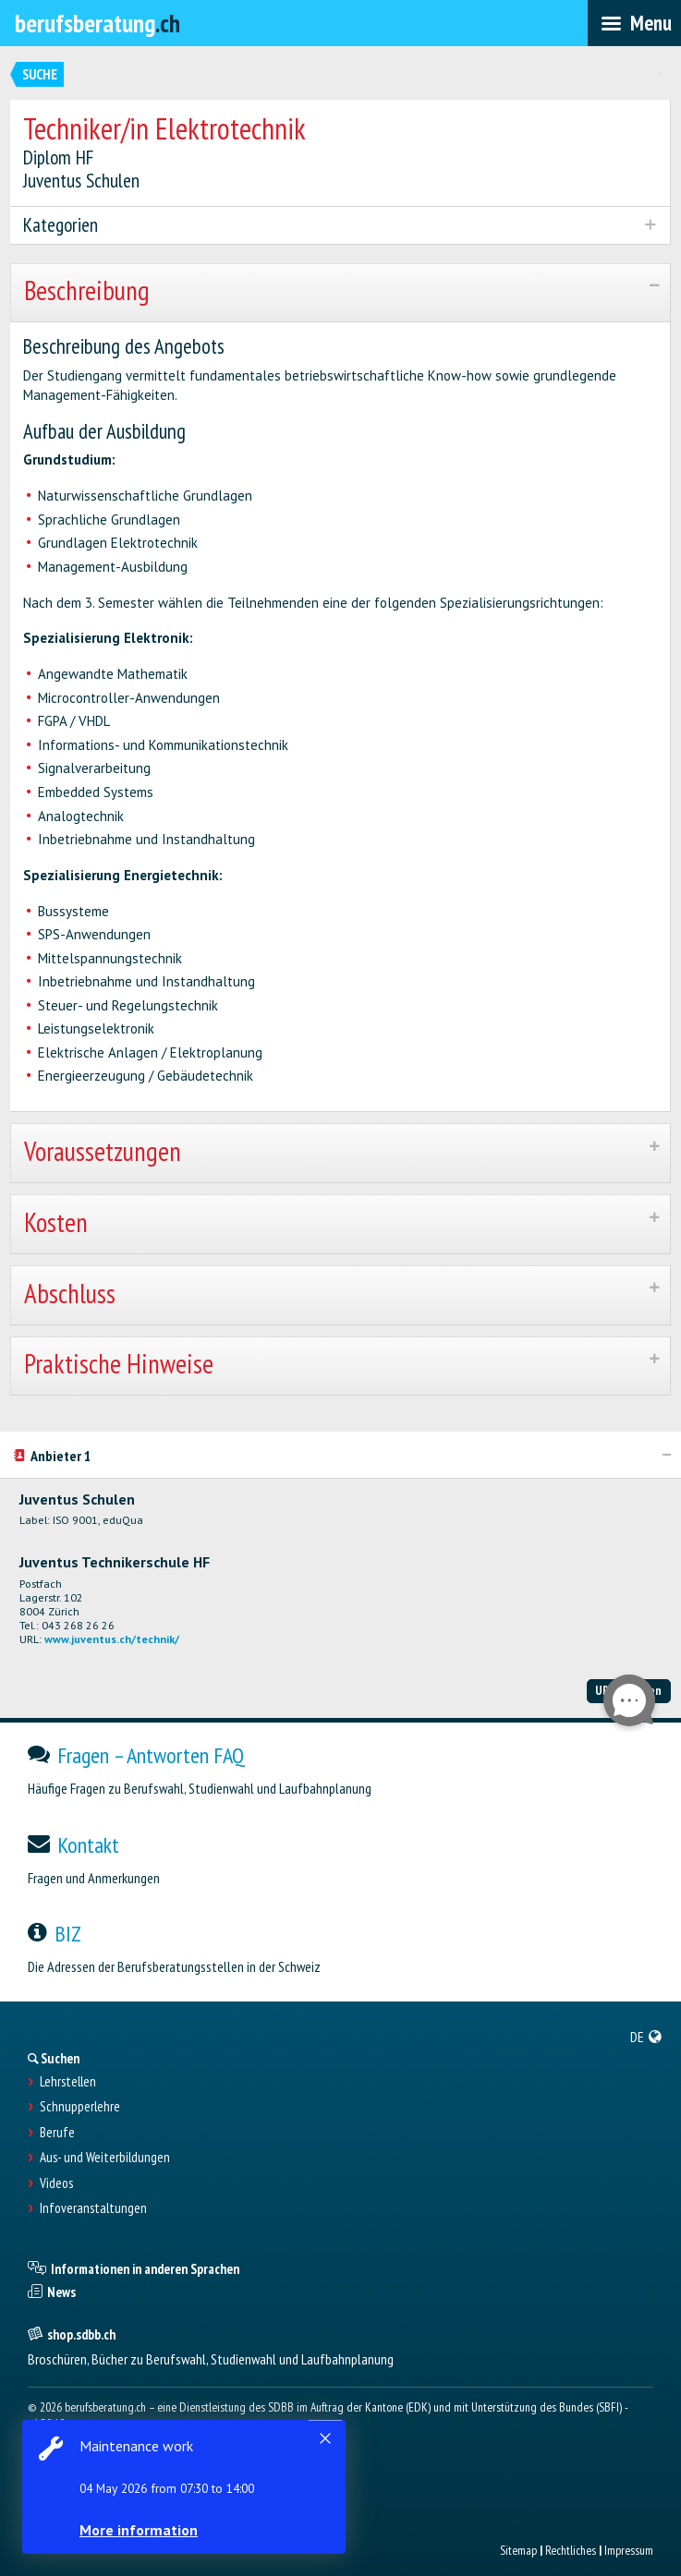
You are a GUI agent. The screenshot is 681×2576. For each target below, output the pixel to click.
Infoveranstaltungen (93, 2208)
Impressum (628, 2550)
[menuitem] (646, 2037)
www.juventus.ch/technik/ (111, 1639)
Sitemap (518, 2550)
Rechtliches (570, 2550)
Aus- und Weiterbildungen (105, 2157)
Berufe (57, 2132)
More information (138, 2530)
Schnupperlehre (80, 2106)
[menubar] (634, 23)
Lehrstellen (68, 2082)
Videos (56, 2183)
